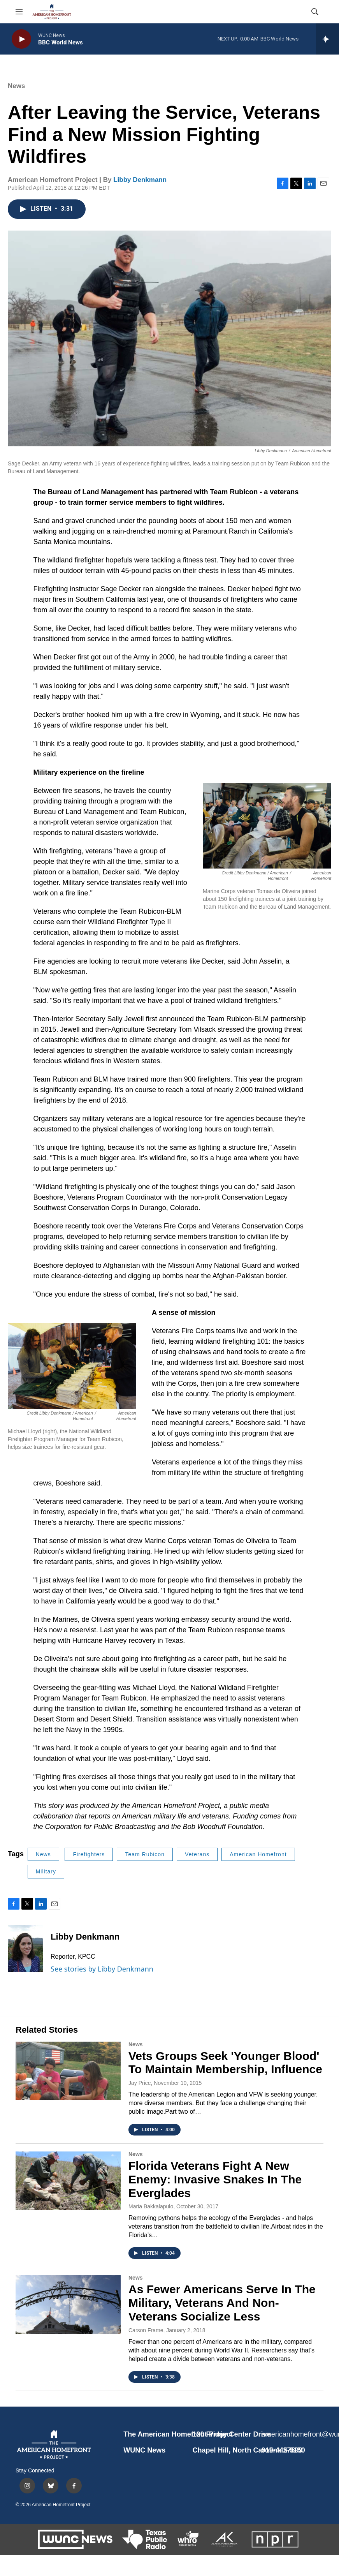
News (16, 86)
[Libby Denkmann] (25, 1948)
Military (46, 1871)
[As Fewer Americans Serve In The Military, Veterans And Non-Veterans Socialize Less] (68, 2304)
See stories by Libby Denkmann (102, 1968)
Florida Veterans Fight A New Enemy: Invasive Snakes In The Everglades (215, 2179)
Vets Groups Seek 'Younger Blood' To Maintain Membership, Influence (225, 2062)
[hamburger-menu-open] (19, 11)
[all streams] (327, 39)
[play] (21, 39)
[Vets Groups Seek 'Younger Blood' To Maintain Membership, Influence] (68, 2071)
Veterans (197, 1854)
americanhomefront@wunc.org (292, 2434)
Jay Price (139, 2083)
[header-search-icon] (314, 11)
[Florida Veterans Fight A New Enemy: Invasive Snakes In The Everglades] (68, 2180)
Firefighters (89, 1854)
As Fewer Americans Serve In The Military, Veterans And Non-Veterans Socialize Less (222, 2303)
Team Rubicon (145, 1854)
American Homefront (258, 1854)
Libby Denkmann (140, 179)
